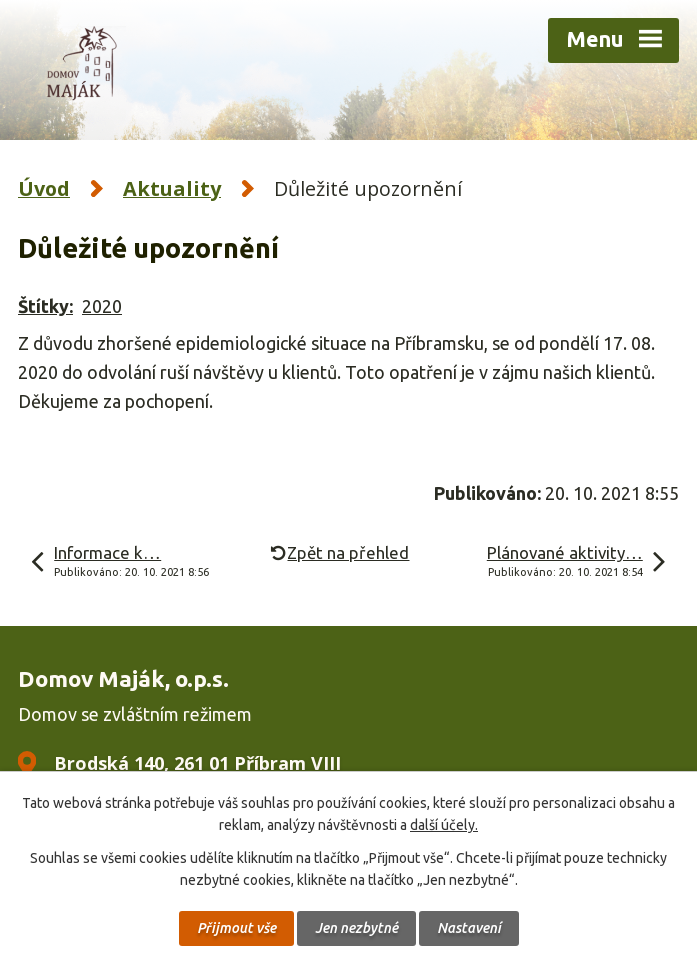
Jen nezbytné (356, 928)
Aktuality (172, 188)
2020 (102, 306)
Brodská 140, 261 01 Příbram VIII (197, 763)
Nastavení (469, 928)
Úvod (44, 188)
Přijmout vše (236, 928)
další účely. (444, 825)
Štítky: (45, 306)
